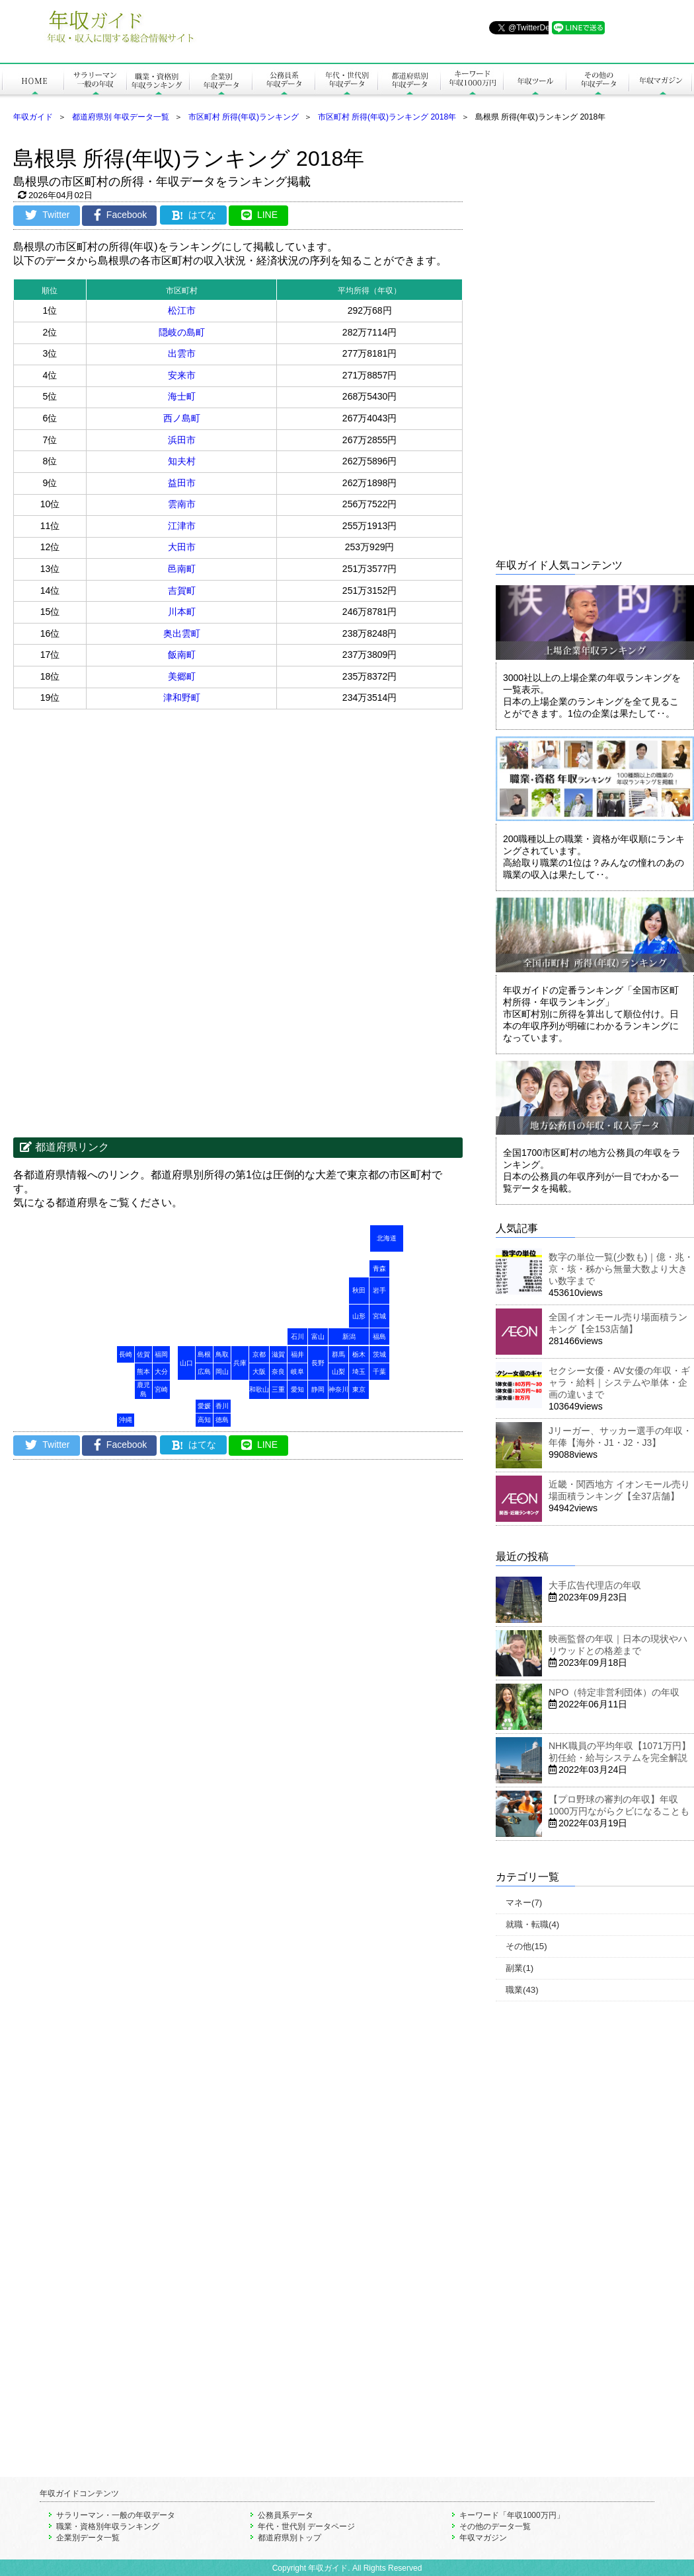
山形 (359, 1316)
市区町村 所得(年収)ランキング (243, 117)
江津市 (182, 525)
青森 (379, 1268)
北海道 (387, 1238)
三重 (278, 1389)
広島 (204, 1371)
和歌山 (259, 1389)
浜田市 (182, 440)
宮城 (379, 1316)
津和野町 (181, 697)
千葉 (379, 1371)
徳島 (222, 1419)
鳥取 (222, 1354)
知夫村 (182, 461)
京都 (259, 1354)
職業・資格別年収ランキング (107, 2526)
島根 (204, 1354)
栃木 (359, 1354)
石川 (297, 1336)
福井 (297, 1354)
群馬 (338, 1354)
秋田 (359, 1290)
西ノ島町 (181, 418)
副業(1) (519, 1968)
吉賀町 (182, 590)
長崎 (125, 1354)
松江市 (182, 310)
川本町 (182, 611)
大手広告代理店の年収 (595, 1585)
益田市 (182, 483)
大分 (161, 1371)
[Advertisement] (125, 815)
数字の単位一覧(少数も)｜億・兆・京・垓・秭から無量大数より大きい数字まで (621, 1269)
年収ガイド (33, 117)
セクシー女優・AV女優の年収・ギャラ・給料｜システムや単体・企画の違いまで (619, 1382)
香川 (222, 1406)
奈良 (278, 1371)
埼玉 (359, 1371)
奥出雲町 (181, 633)
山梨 (338, 1371)
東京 (359, 1389)
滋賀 (278, 1354)
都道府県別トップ (289, 2537)
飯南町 (182, 654)
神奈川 (338, 1389)
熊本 (143, 1371)
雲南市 (182, 504)
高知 (204, 1419)
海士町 (182, 396)
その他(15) (526, 1946)
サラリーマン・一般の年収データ (115, 2515)
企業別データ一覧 (88, 2537)
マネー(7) (524, 1903)
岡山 (222, 1371)
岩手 (379, 1290)
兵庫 (240, 1363)
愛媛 (204, 1406)
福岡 (161, 1354)
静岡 (318, 1389)
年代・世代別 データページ (306, 2526)
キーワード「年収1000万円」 (511, 2515)
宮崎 (161, 1389)
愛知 (297, 1389)
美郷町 (182, 676)
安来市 (182, 375)
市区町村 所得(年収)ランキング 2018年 (387, 117)
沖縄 (125, 1419)
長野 (318, 1363)
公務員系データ (285, 2515)
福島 (379, 1336)
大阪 (259, 1371)
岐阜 (297, 1371)
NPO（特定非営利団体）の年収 (614, 1692)
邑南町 (182, 568)
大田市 (182, 547)
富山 (318, 1336)
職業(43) (522, 1990)
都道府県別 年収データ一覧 (120, 117)
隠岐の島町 (182, 332)
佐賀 (143, 1354)
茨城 (379, 1354)
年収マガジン (483, 2537)
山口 (186, 1363)
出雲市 (182, 353)
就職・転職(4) (532, 1924)
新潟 (349, 1336)
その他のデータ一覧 (495, 2526)
